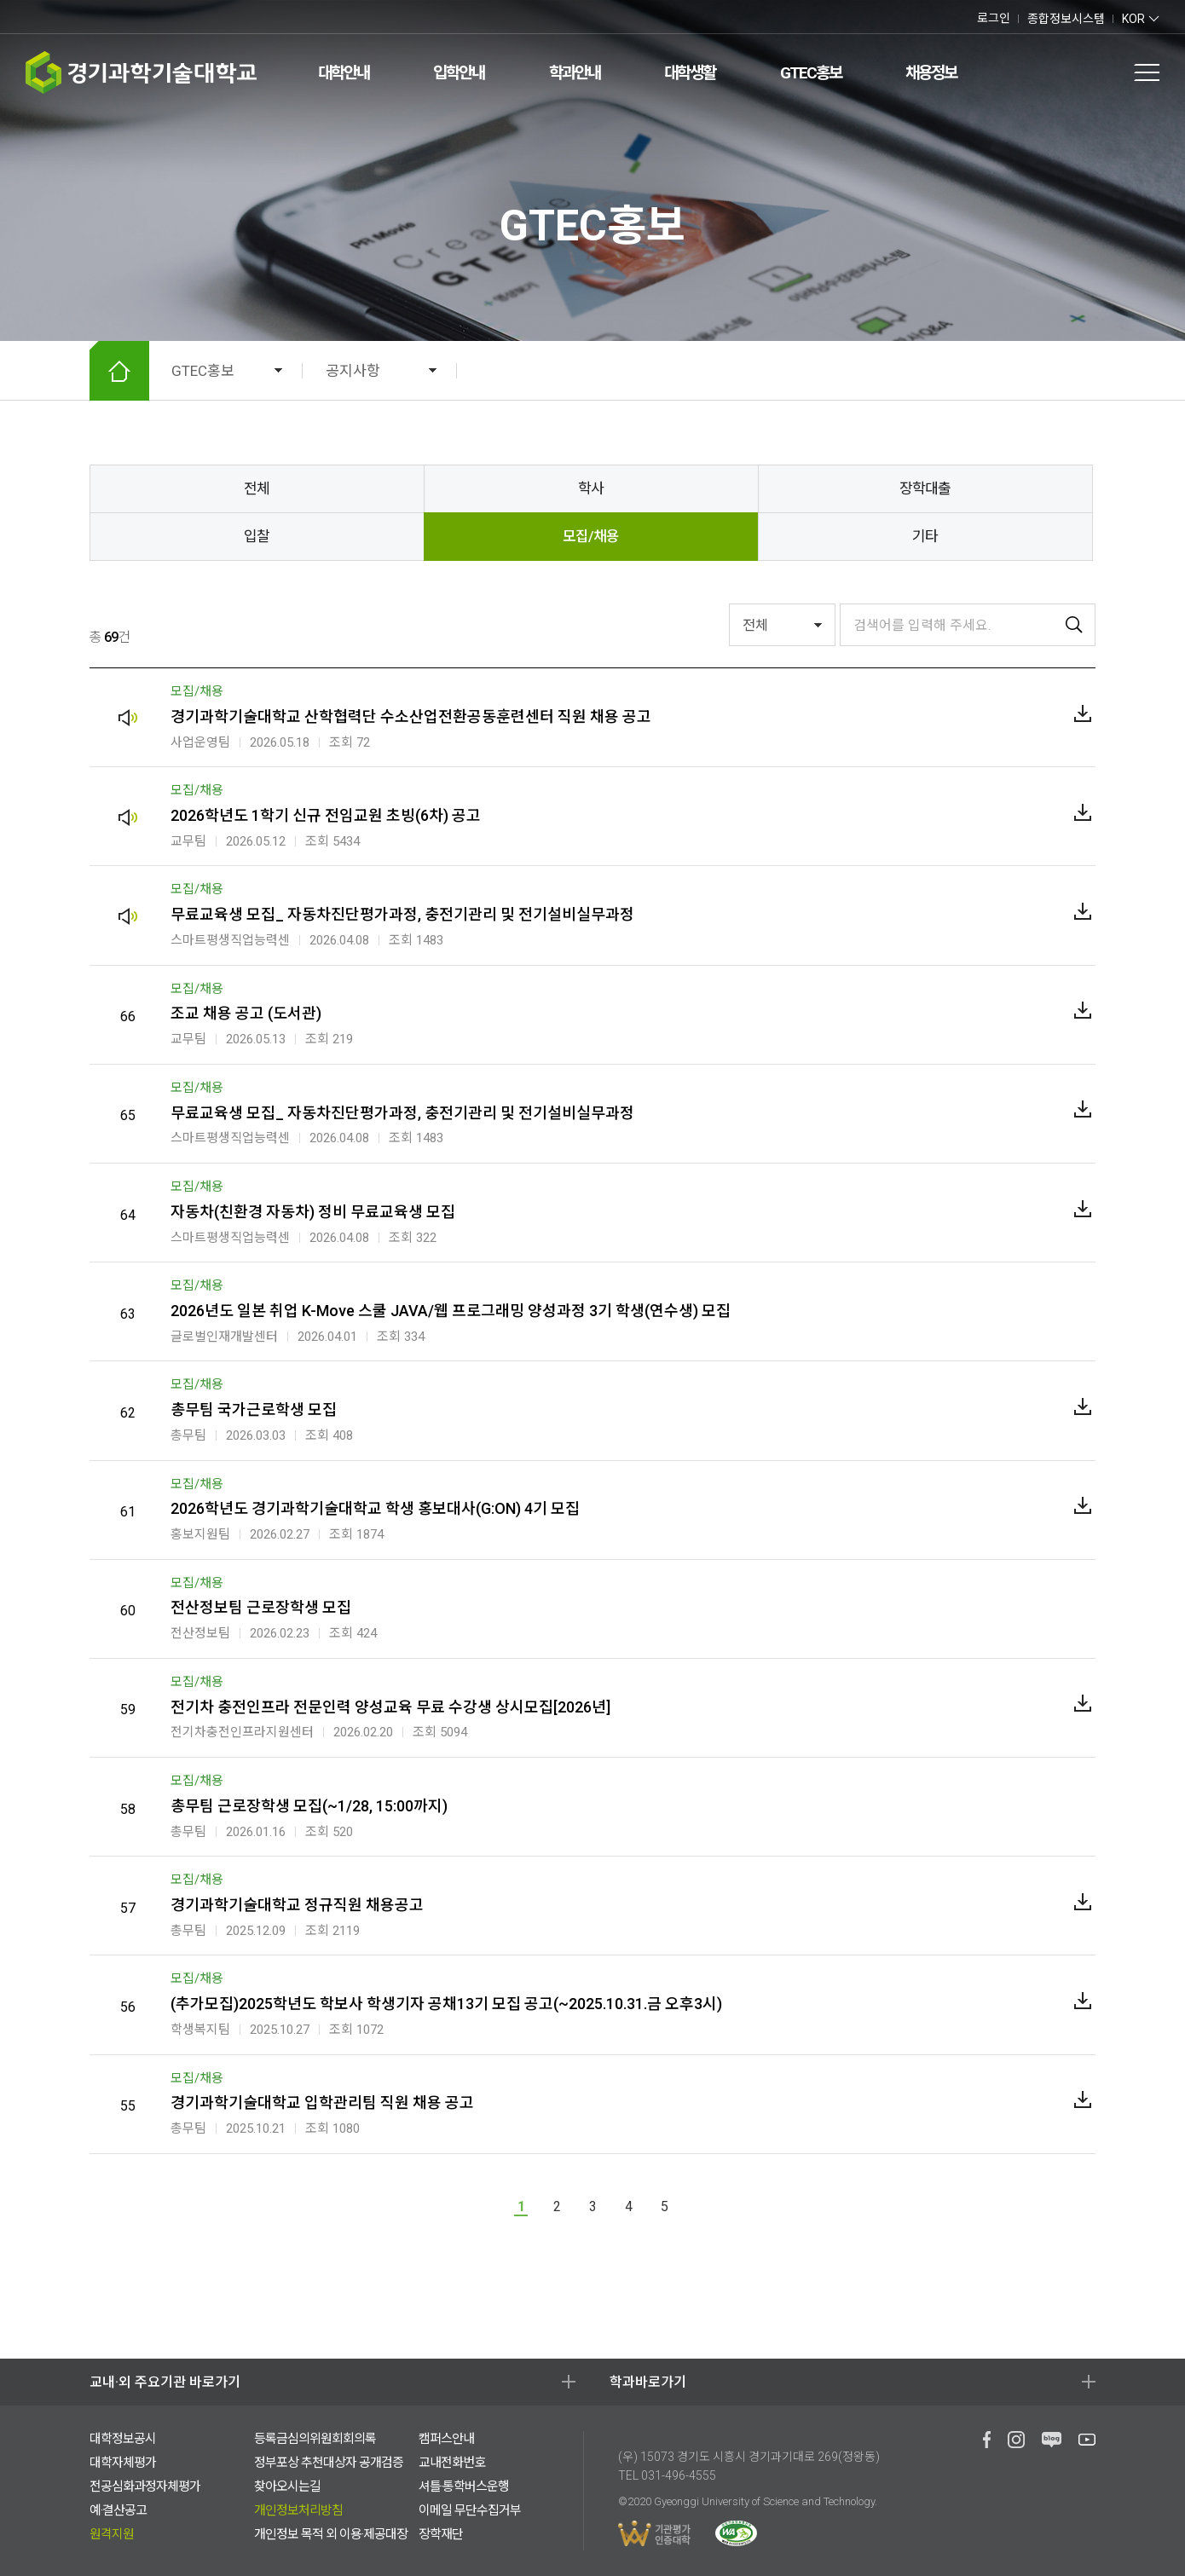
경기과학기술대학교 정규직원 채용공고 (297, 1905)
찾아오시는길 (287, 2486)
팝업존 (1107, 72)
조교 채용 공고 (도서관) (246, 1013)
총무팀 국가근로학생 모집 (254, 1409)
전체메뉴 (1146, 72)
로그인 (993, 18)
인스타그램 (83, 16)
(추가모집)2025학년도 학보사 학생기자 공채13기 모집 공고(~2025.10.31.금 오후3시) (446, 2004)
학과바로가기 (648, 2382)
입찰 (256, 536)
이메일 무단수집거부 (470, 2510)
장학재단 (441, 2534)
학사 (591, 488)
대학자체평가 (123, 2462)
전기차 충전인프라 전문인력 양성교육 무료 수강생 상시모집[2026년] (390, 1707)
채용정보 (931, 73)
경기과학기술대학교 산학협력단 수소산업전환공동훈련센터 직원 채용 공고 (411, 716)
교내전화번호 (452, 2462)
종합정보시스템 (1066, 19)
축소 (995, 371)
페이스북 (29, 16)
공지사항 (353, 370)
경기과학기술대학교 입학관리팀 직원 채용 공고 (322, 2102)
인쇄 (1027, 371)
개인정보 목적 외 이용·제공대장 (331, 2534)
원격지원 (112, 2534)
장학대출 (925, 488)
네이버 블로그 (45, 16)
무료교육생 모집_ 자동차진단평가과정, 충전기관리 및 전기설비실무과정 (402, 914)
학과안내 (574, 73)
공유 (1059, 371)
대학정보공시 (123, 2438)
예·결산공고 (118, 2510)
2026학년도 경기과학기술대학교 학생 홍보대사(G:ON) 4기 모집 (375, 1508)
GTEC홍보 (810, 73)
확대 (962, 371)
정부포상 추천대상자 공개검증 (328, 2462)
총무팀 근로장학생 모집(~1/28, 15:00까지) (309, 1806)
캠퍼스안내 (446, 2438)
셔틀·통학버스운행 (464, 2486)
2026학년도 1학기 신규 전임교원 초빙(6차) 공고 (326, 815)
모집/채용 (591, 536)
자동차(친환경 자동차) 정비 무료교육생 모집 (313, 1212)
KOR (1133, 19)
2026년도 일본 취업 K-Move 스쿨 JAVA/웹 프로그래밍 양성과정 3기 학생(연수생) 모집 (451, 1311)
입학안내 (458, 73)
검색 (1070, 72)
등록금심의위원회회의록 (315, 2438)
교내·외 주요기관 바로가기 (165, 2382)
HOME (119, 371)
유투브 (63, 16)
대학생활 (689, 73)
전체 (256, 488)
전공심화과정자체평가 (145, 2486)
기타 (925, 536)
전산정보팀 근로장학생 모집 (261, 1607)
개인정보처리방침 (298, 2510)
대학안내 (343, 73)
